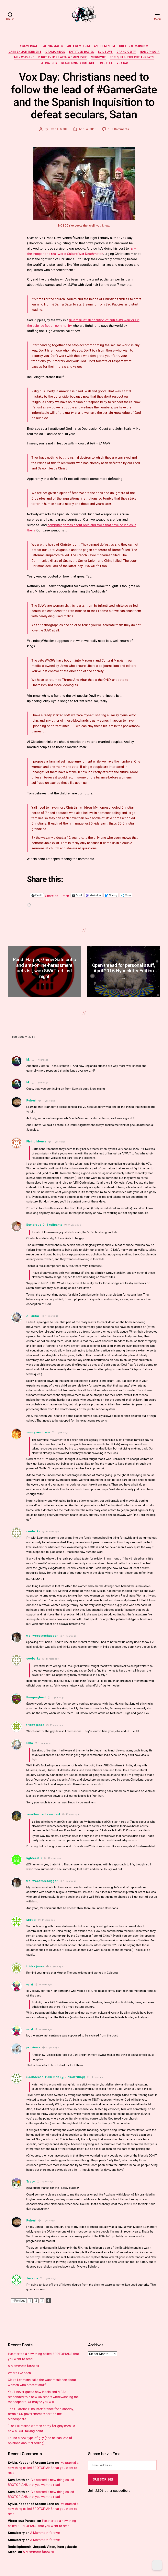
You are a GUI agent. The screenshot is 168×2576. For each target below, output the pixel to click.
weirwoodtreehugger (42, 1641)
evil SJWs (105, 51)
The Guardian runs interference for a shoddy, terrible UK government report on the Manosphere (41, 2420)
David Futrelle (58, 129)
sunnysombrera (38, 1438)
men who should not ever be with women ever (50, 57)
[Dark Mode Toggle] (157, 2565)
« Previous (18, 2306)
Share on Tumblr (70, 895)
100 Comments (118, 129)
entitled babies (81, 51)
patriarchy (48, 63)
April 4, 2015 (87, 129)
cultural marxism (133, 46)
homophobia (150, 51)
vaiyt (29, 1990)
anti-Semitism (78, 46)
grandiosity (126, 51)
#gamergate (29, 46)
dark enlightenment (24, 51)
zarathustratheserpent (43, 1820)
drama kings (55, 51)
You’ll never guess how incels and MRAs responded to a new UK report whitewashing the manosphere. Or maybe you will (43, 2403)
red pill (106, 63)
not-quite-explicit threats (132, 57)
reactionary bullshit (78, 63)
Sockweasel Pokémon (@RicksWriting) (55, 2083)
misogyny (98, 57)
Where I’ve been (19, 2379)
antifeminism (104, 46)
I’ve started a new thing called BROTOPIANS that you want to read (43, 2474)
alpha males (53, 46)
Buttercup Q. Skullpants (44, 1230)
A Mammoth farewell (23, 2372)
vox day (123, 63)
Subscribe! (103, 2485)
